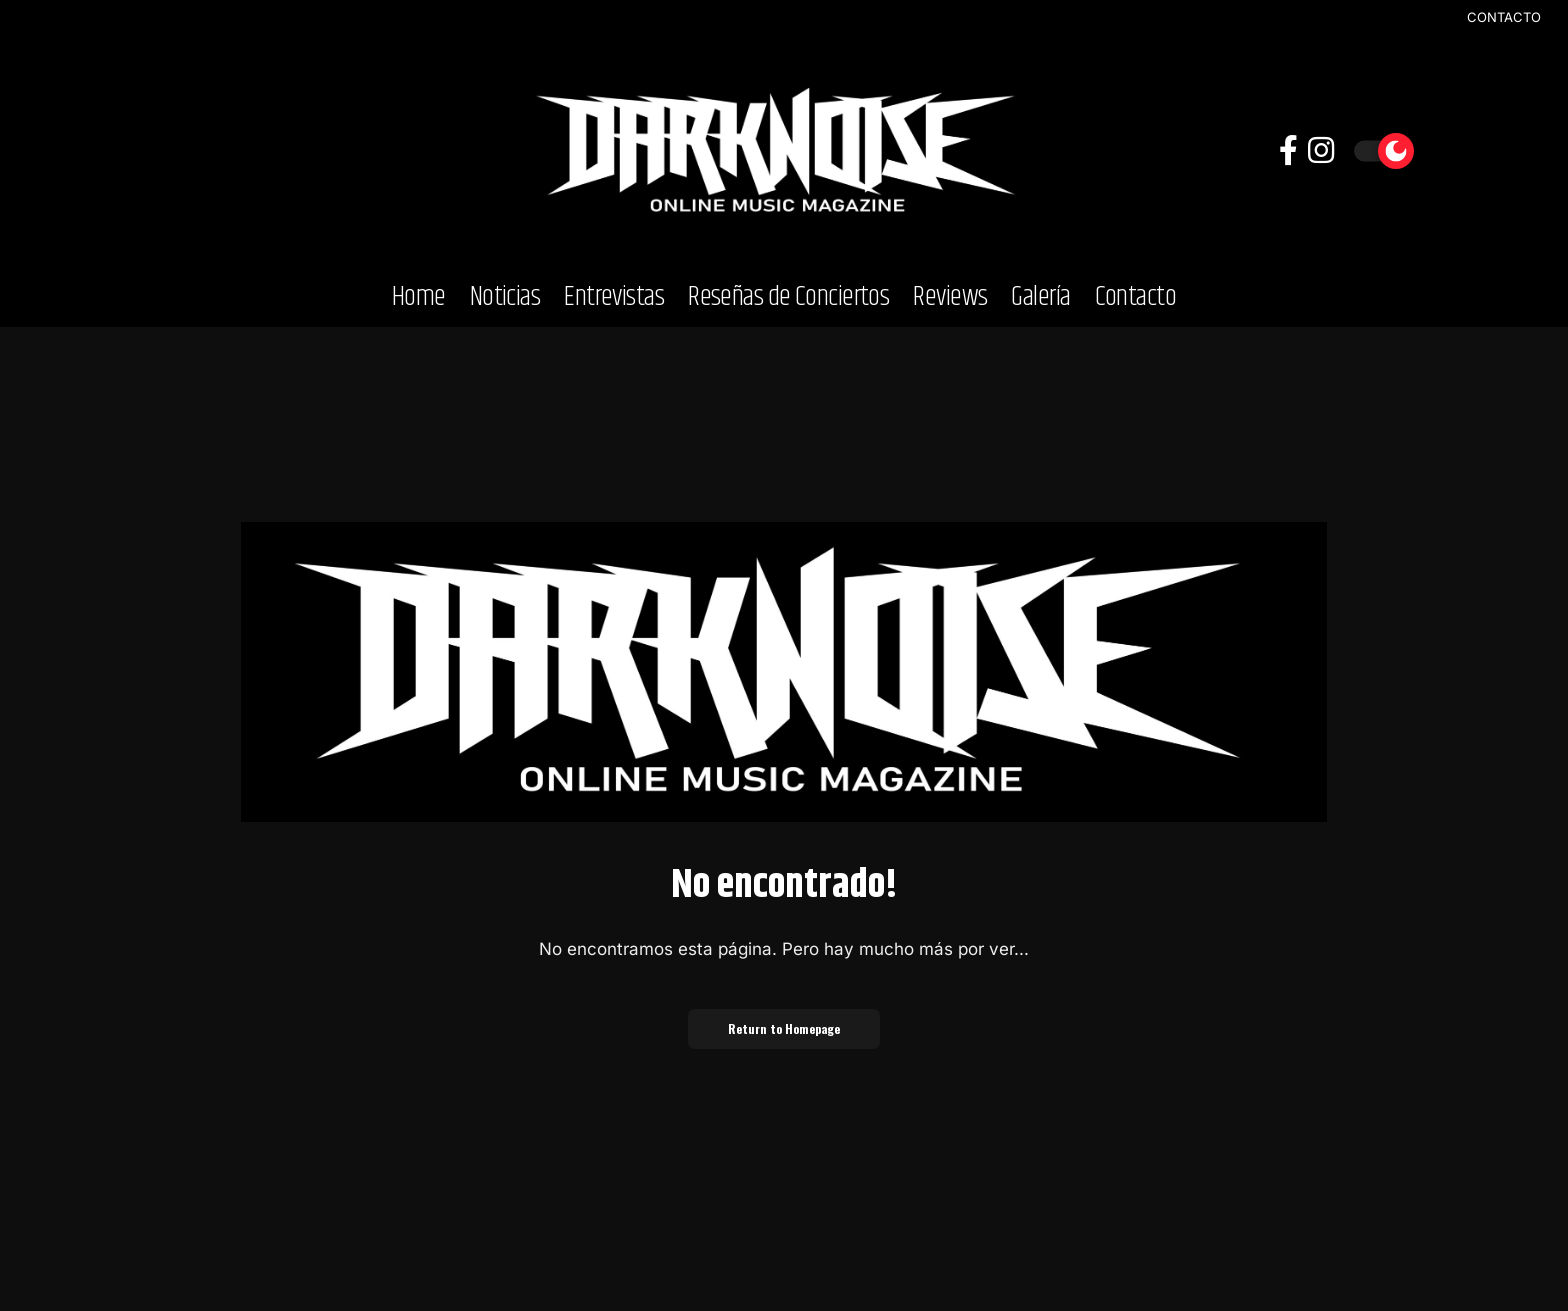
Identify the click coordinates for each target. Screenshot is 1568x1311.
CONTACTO (1504, 17)
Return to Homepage (784, 1028)
